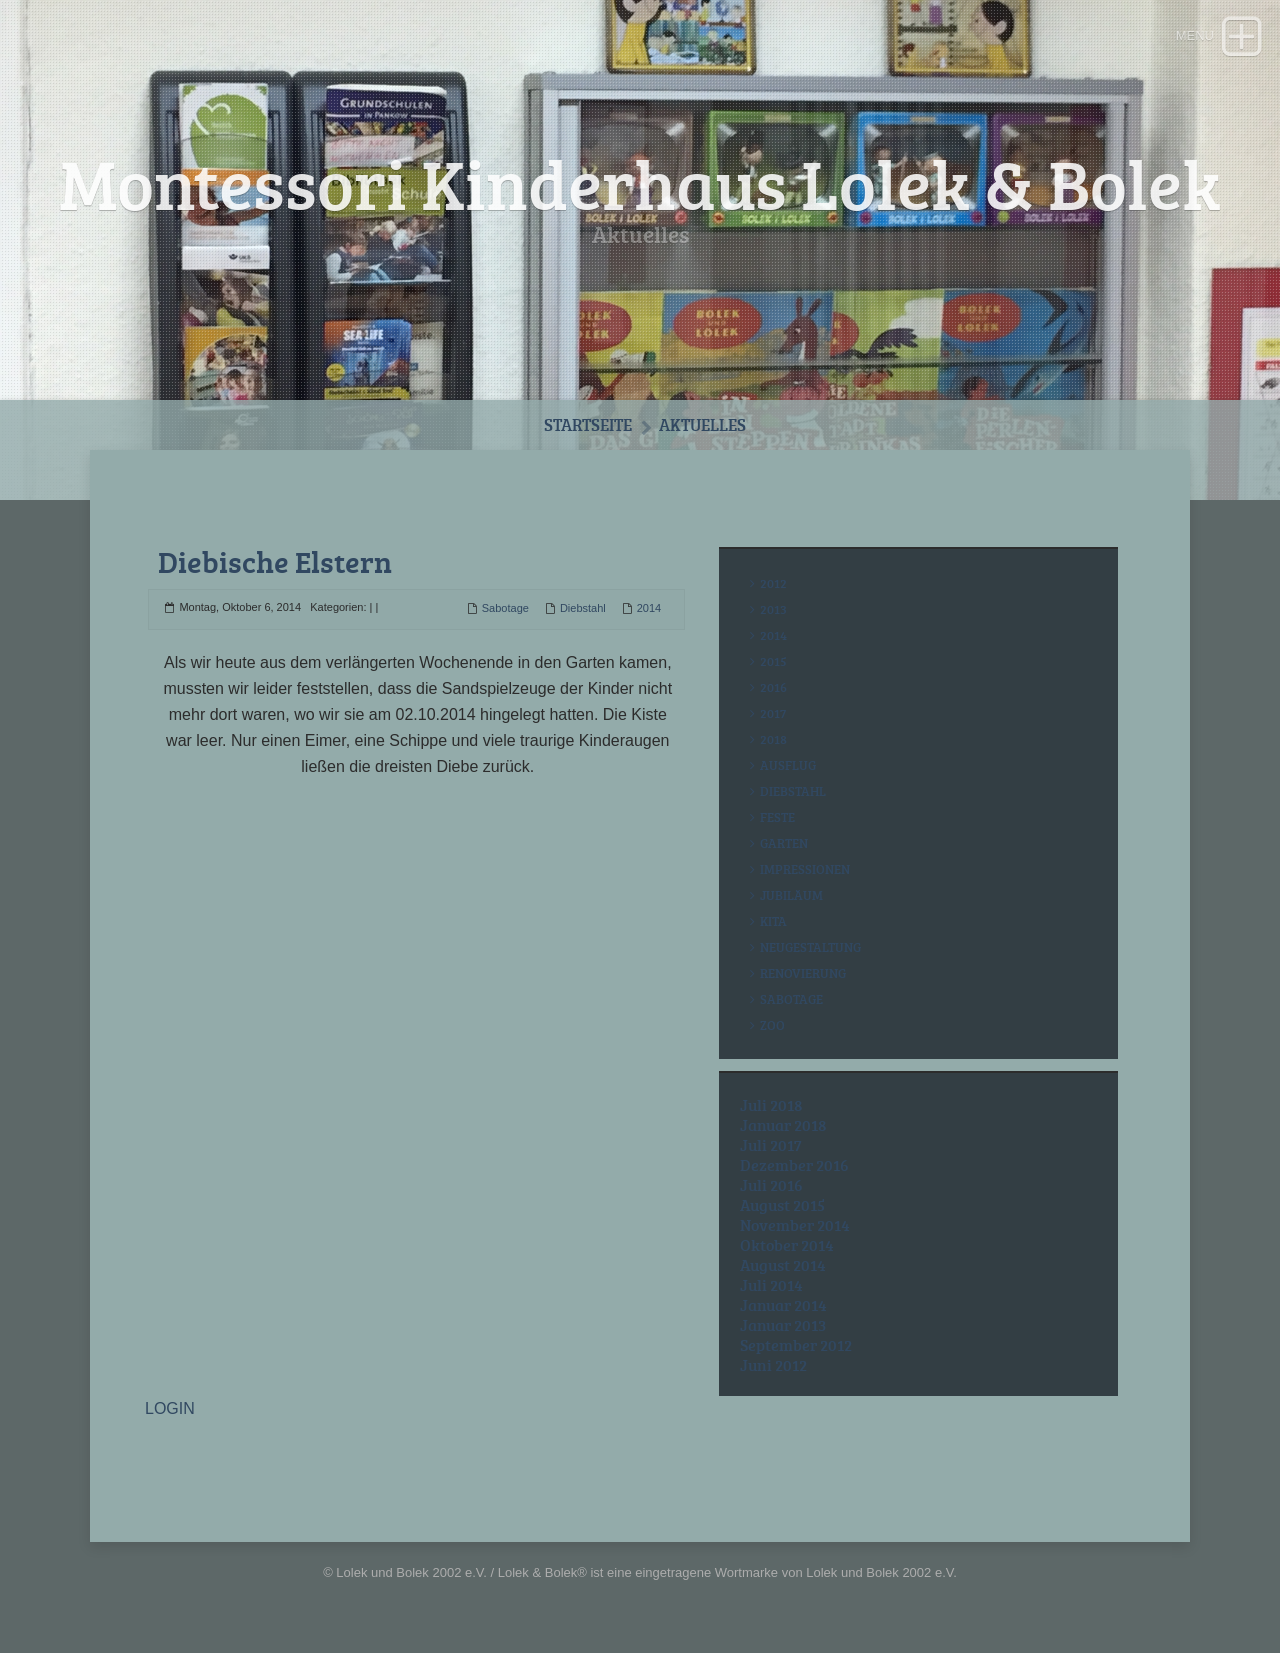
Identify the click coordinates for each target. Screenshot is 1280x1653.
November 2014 (795, 1225)
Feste (777, 817)
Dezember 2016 (794, 1165)
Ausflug (788, 765)
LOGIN (170, 1408)
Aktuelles (702, 424)
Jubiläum (791, 895)
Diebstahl (583, 608)
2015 (773, 661)
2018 (773, 739)
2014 (649, 608)
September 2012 (796, 1345)
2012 (773, 583)
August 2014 (783, 1265)
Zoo (772, 1025)
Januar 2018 (783, 1125)
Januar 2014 (783, 1305)
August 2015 (782, 1205)
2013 (773, 609)
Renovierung (803, 973)
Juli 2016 (771, 1185)
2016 (773, 687)
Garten (784, 843)
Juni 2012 (773, 1365)
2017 (773, 713)
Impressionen (805, 869)
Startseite (588, 424)
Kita (773, 921)
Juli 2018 (771, 1105)
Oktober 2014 (787, 1245)
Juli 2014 (771, 1285)
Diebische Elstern (275, 561)
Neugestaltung (810, 947)
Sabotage (505, 608)
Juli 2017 (771, 1145)
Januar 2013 (783, 1325)
